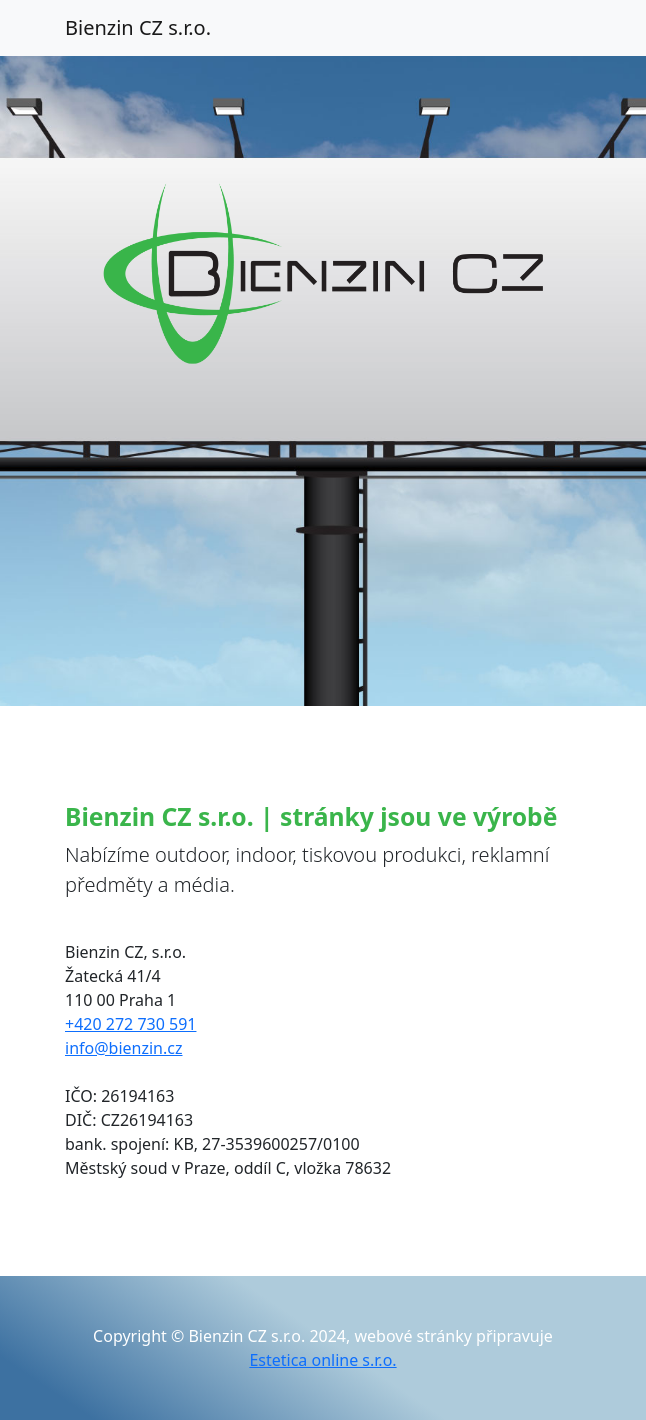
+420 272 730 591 (130, 1024)
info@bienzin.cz (124, 1048)
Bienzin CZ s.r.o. (138, 27)
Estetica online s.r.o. (322, 1360)
